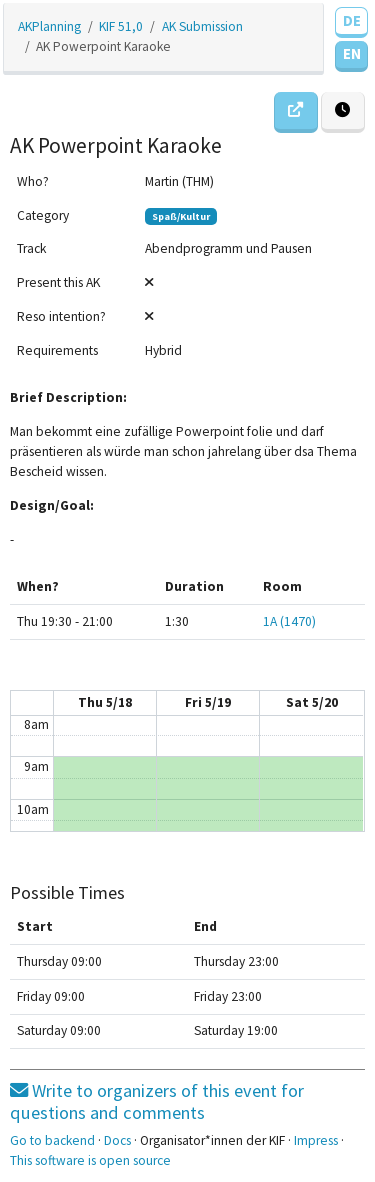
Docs (117, 1140)
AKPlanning (49, 26)
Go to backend (52, 1140)
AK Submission (202, 26)
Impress (316, 1140)
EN (352, 53)
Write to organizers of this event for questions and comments (157, 1101)
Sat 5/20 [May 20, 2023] (312, 702)
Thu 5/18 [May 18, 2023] (105, 702)
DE (352, 20)
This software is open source (90, 1160)
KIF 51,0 (121, 26)
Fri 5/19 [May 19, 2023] (208, 702)
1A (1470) (289, 621)
